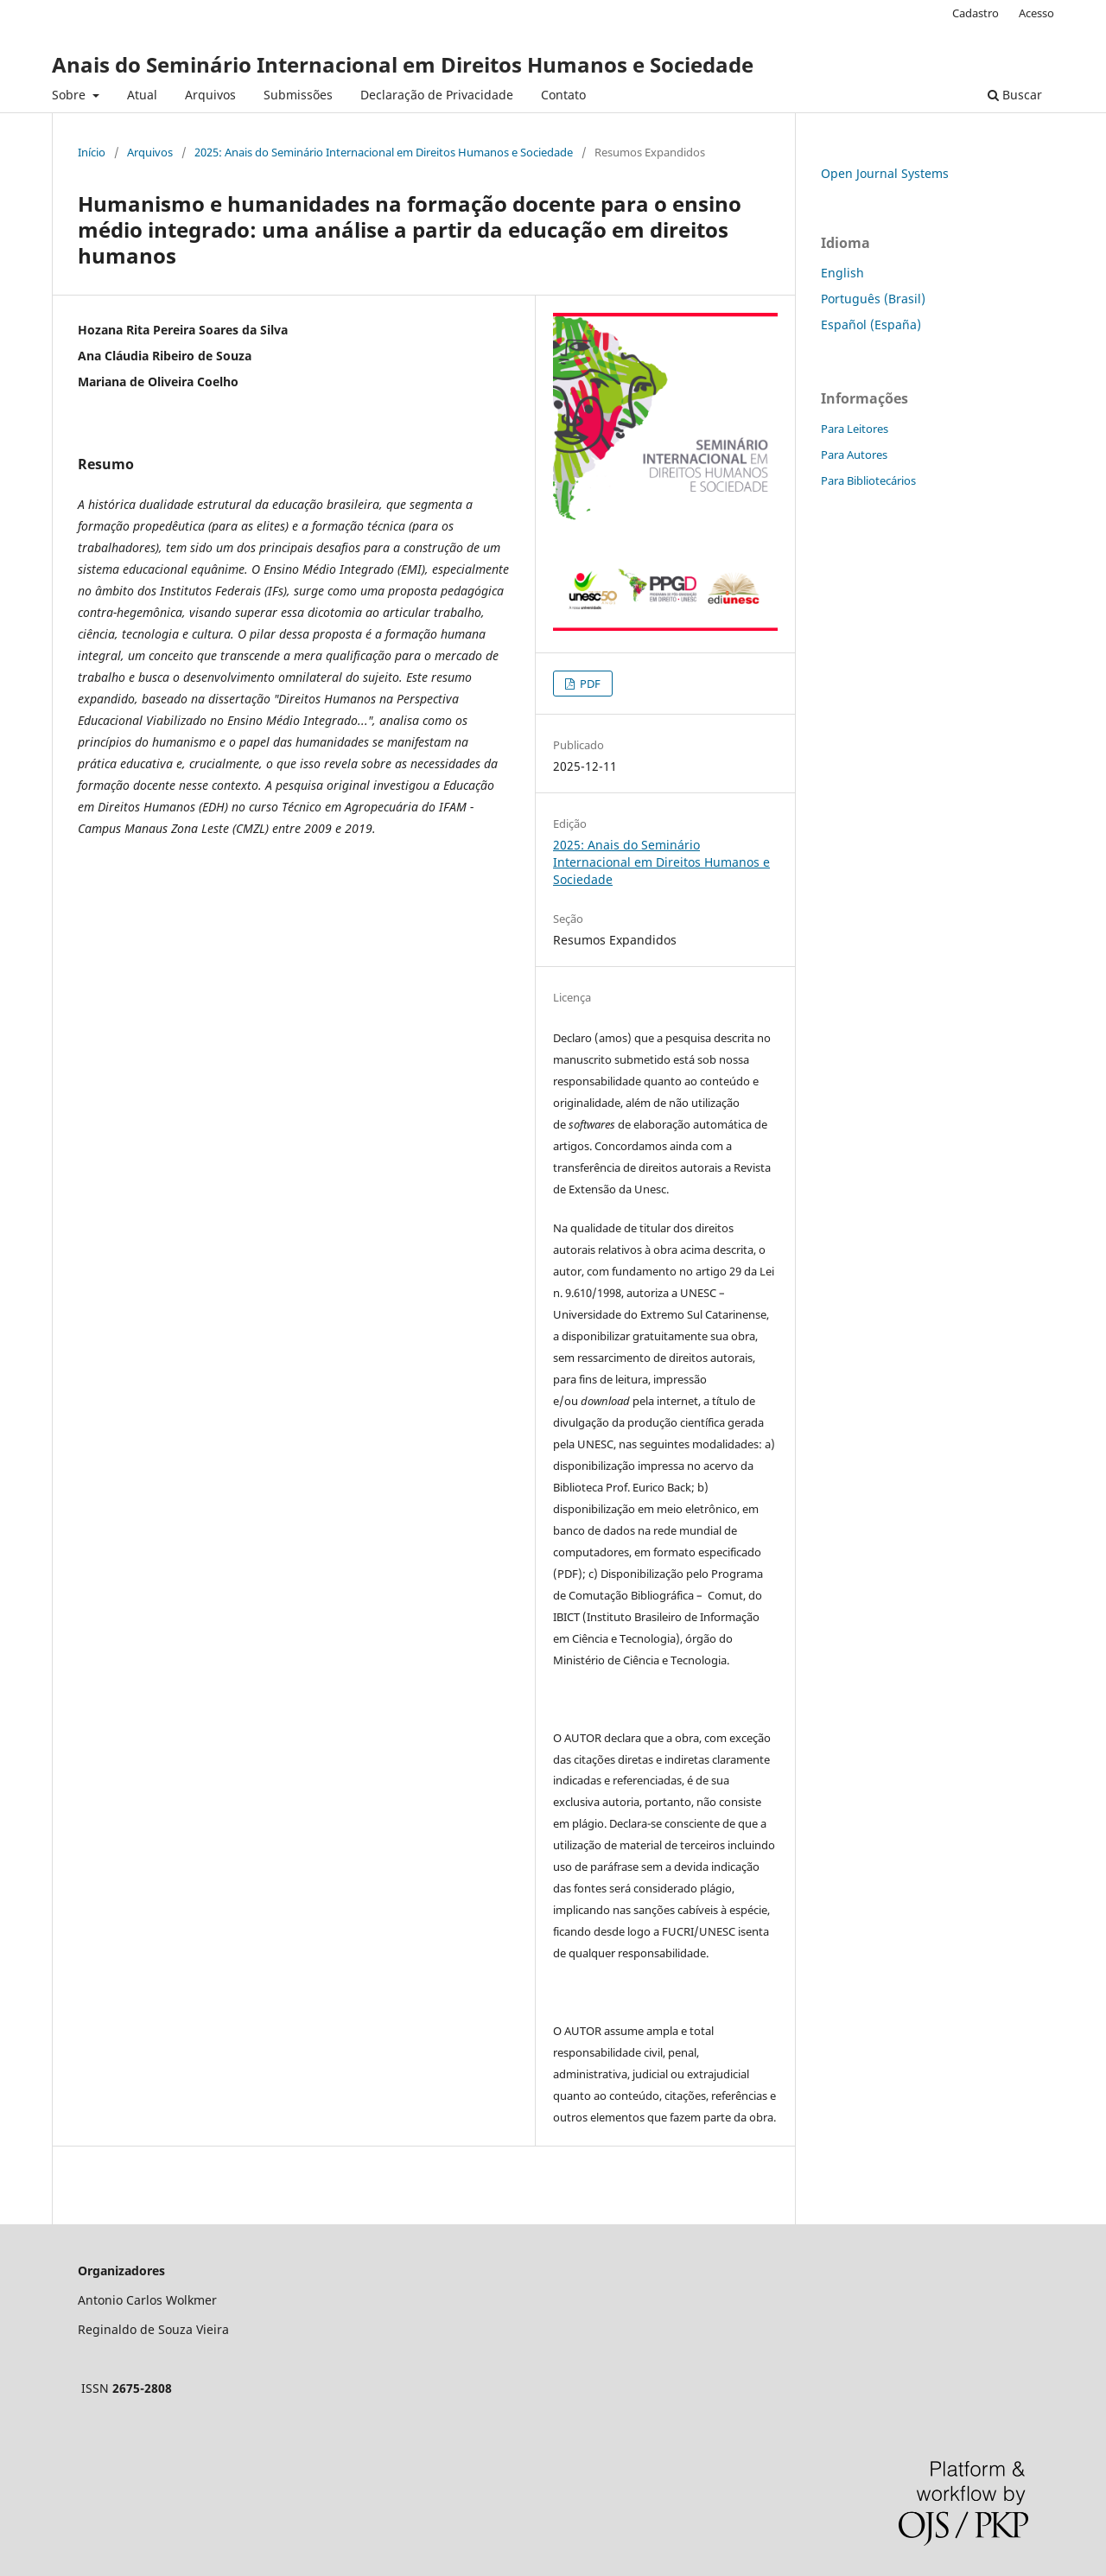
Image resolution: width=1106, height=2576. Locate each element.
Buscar (1015, 94)
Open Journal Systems (885, 173)
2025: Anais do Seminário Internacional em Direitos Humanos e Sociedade (383, 152)
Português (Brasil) (873, 298)
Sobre (70, 94)
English (842, 272)
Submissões (298, 94)
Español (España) (871, 324)
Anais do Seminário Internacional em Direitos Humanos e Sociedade (402, 64)
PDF (589, 683)
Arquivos (210, 94)
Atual (142, 94)
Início (91, 152)
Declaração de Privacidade (436, 94)
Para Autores (854, 454)
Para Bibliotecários (868, 480)
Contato (563, 94)
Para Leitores (854, 428)
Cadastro (975, 13)
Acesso (1036, 13)
